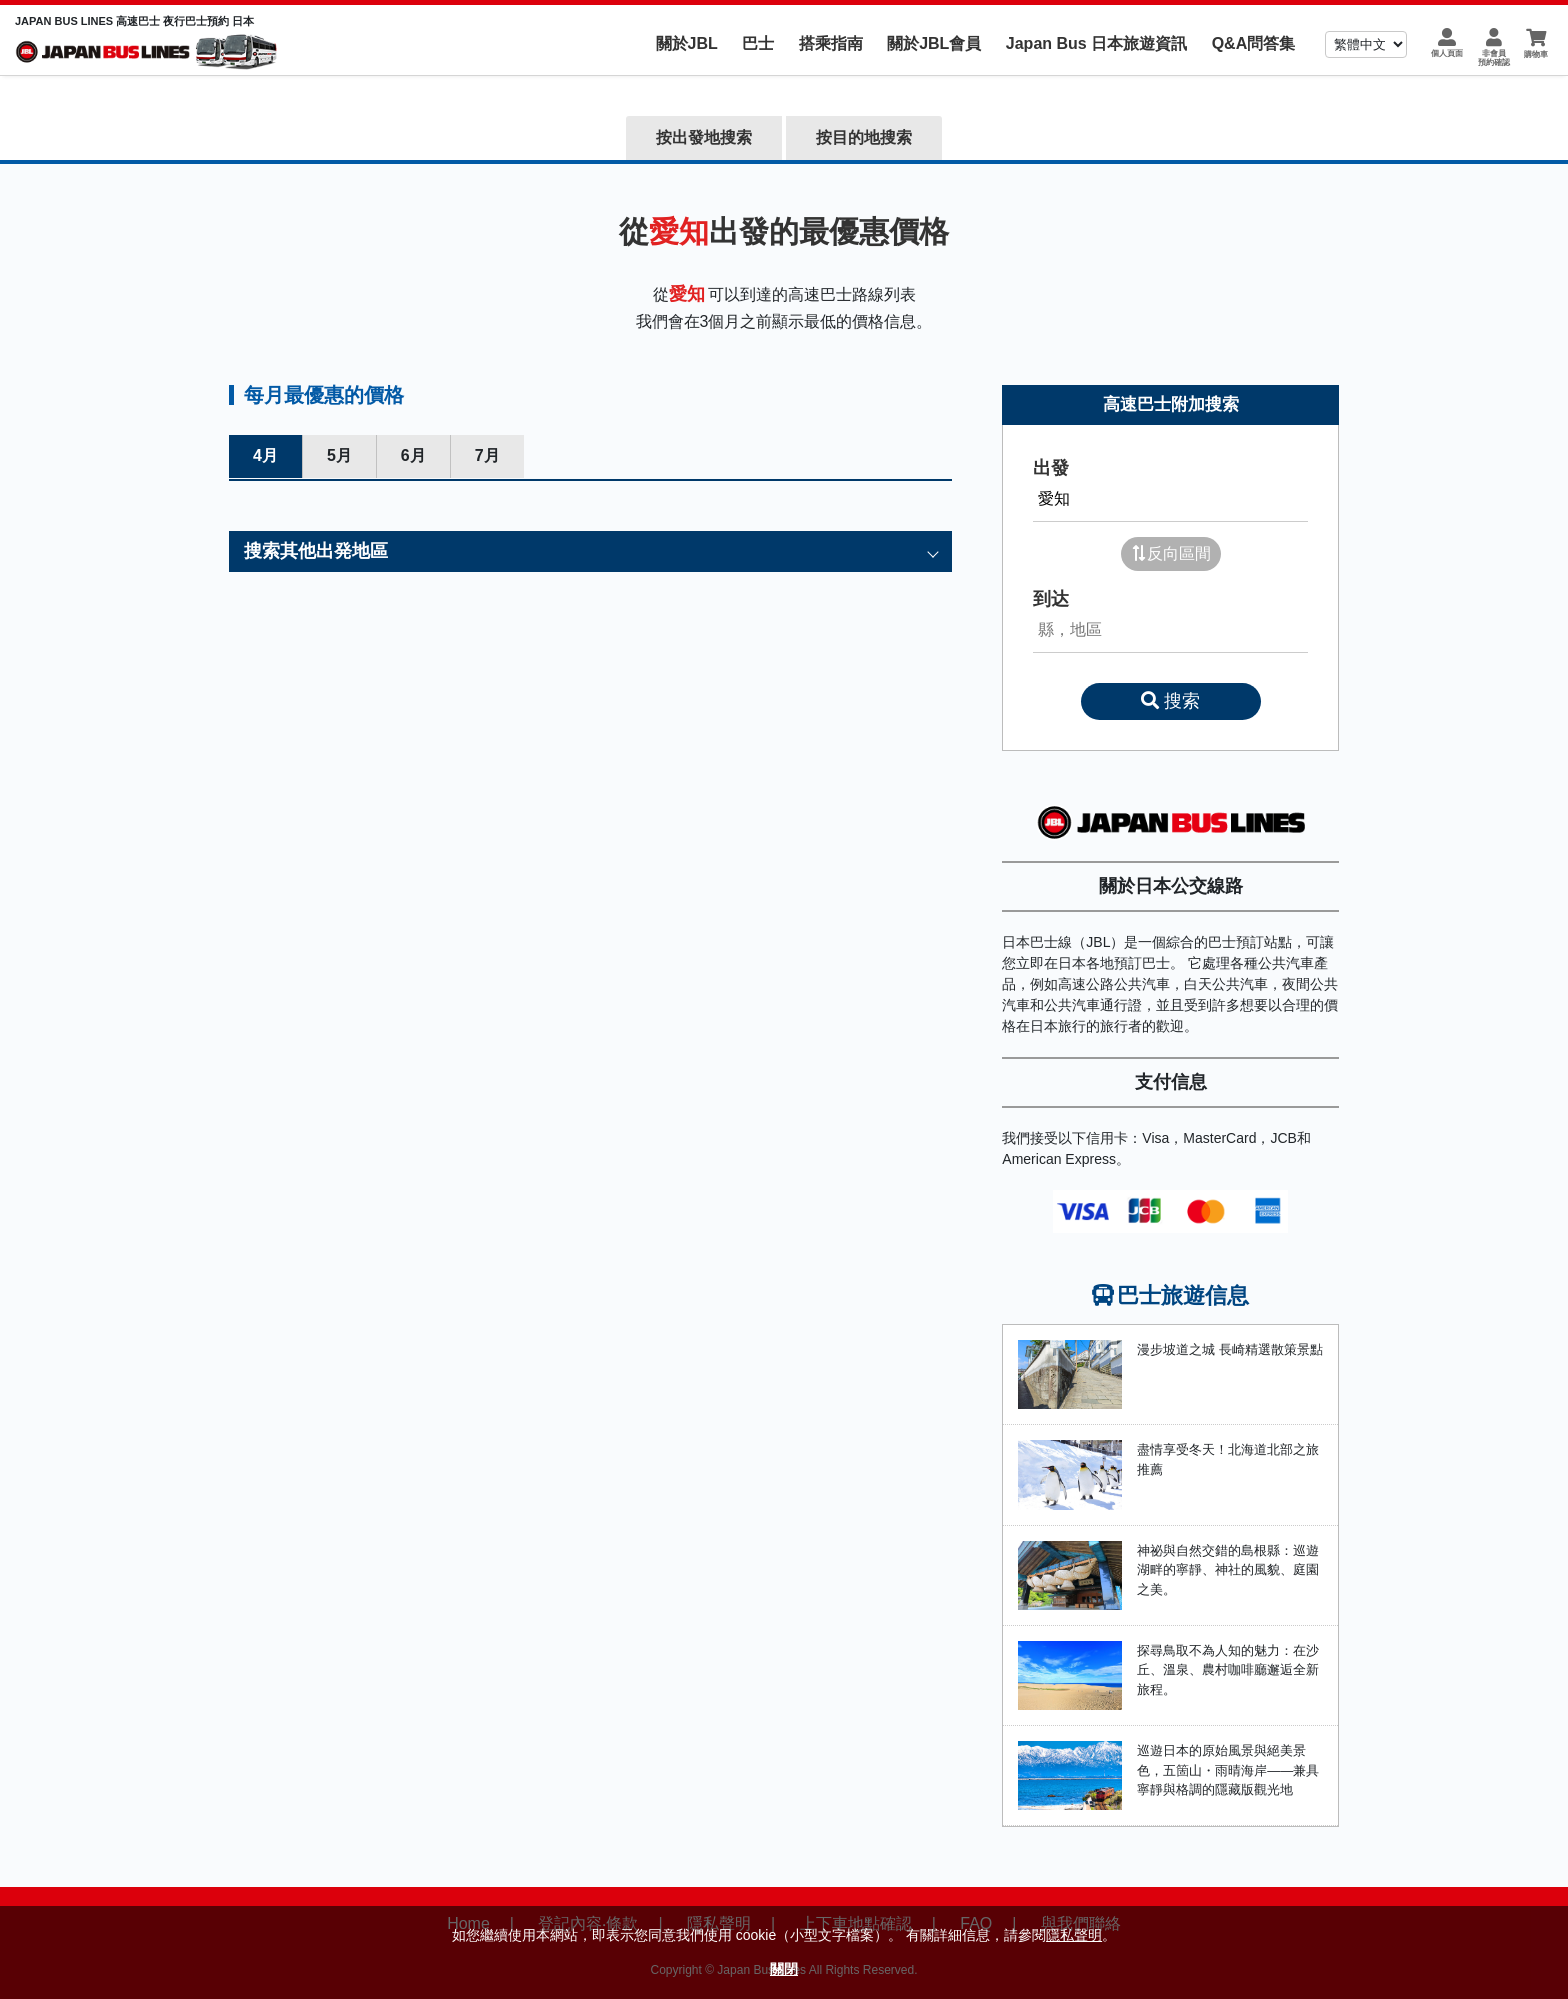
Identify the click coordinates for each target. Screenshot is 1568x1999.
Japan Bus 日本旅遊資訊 (1096, 43)
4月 (265, 455)
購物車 (1536, 54)
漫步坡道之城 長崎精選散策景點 (1230, 1349)
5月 (339, 455)
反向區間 (1171, 553)
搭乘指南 (831, 43)
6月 (413, 455)
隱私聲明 (1074, 1935)
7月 (487, 455)
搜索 (1170, 701)
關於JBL (687, 43)
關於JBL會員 (934, 43)
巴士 (758, 43)
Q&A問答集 (1254, 43)
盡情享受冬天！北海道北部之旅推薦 (1228, 1459)
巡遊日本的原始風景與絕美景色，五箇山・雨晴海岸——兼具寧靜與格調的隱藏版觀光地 (1228, 1770)
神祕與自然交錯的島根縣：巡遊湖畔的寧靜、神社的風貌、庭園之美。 (1228, 1570)
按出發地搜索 (704, 137)
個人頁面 (1447, 53)
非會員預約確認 (1494, 58)
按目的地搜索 (864, 137)
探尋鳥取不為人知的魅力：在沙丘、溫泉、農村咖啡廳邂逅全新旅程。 (1228, 1670)
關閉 (784, 1969)
